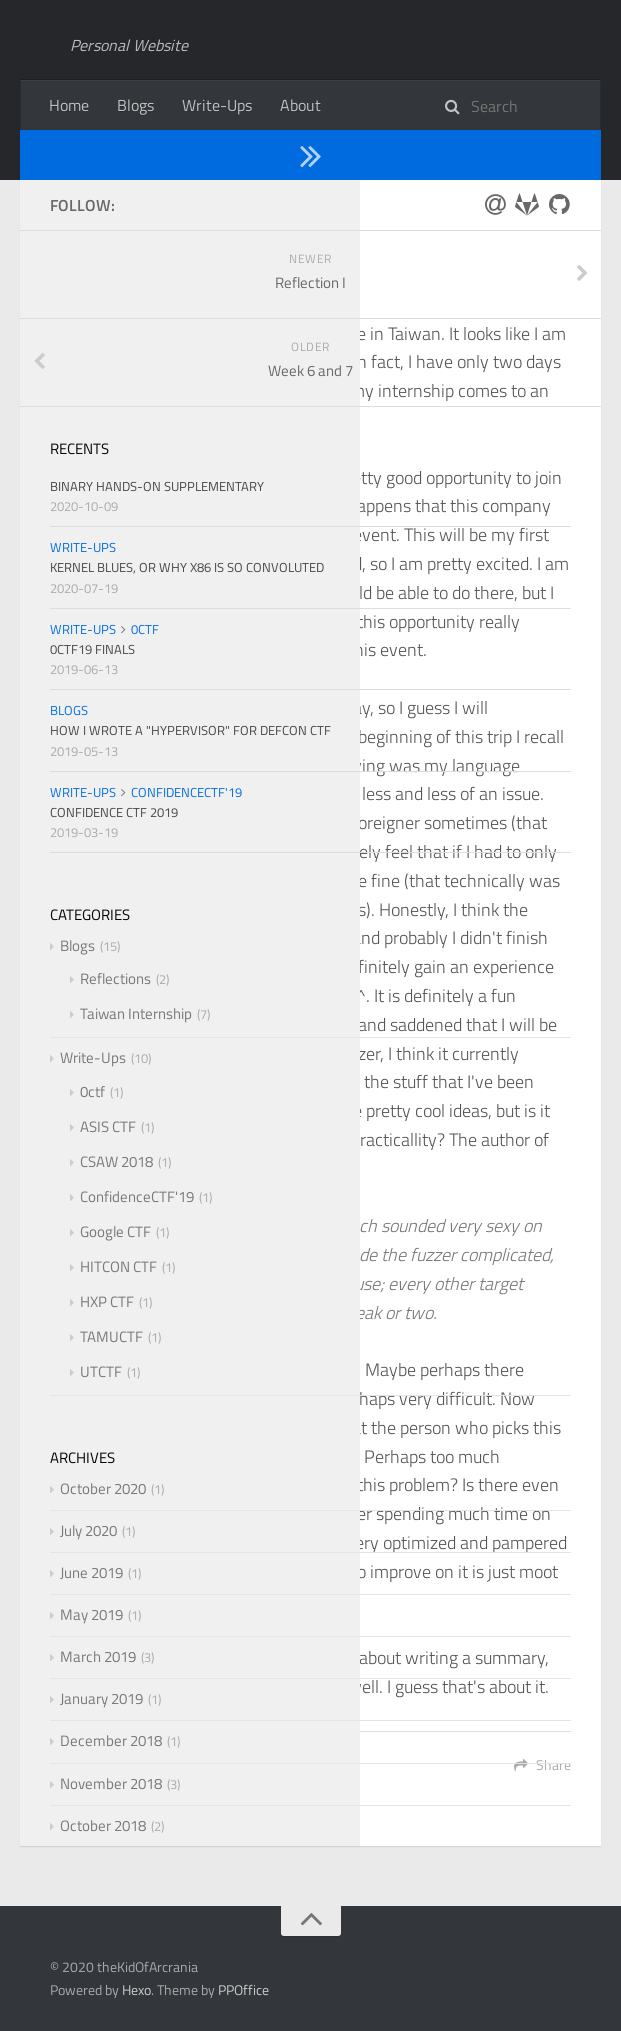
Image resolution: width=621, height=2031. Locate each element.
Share (542, 1764)
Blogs (135, 105)
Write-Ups (217, 105)
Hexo (136, 1989)
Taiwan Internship (243, 154)
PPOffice (243, 1989)
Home (69, 105)
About (300, 105)
